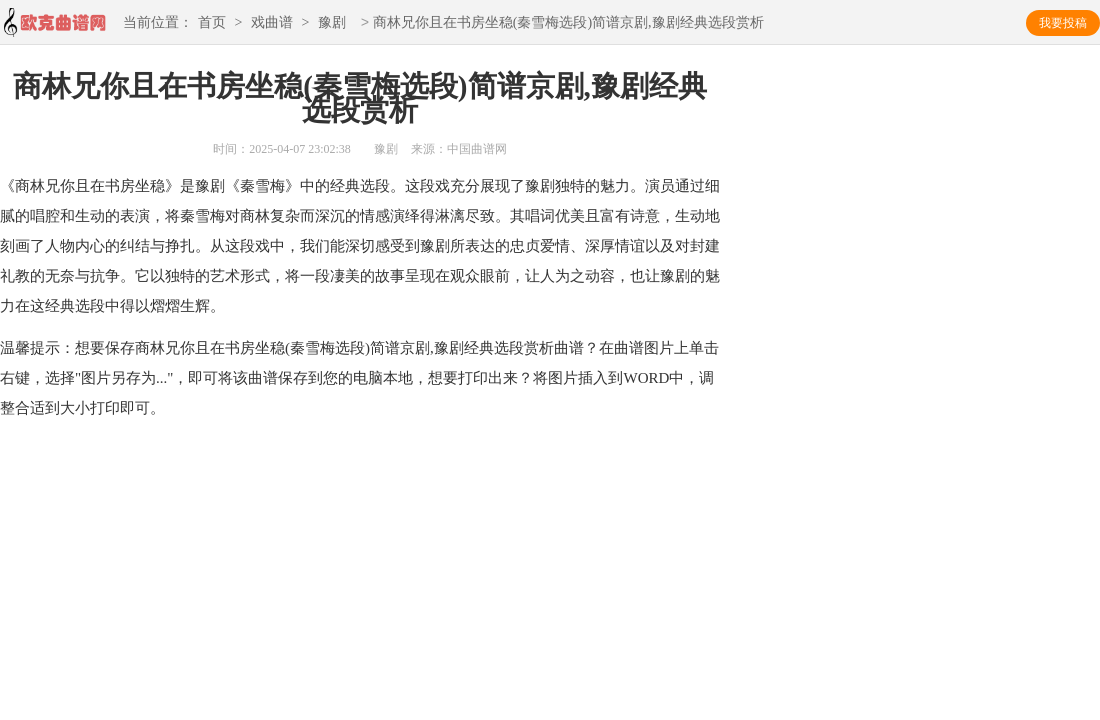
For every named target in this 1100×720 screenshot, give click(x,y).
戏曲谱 (272, 23)
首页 (212, 23)
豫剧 (332, 23)
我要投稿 (1063, 23)
